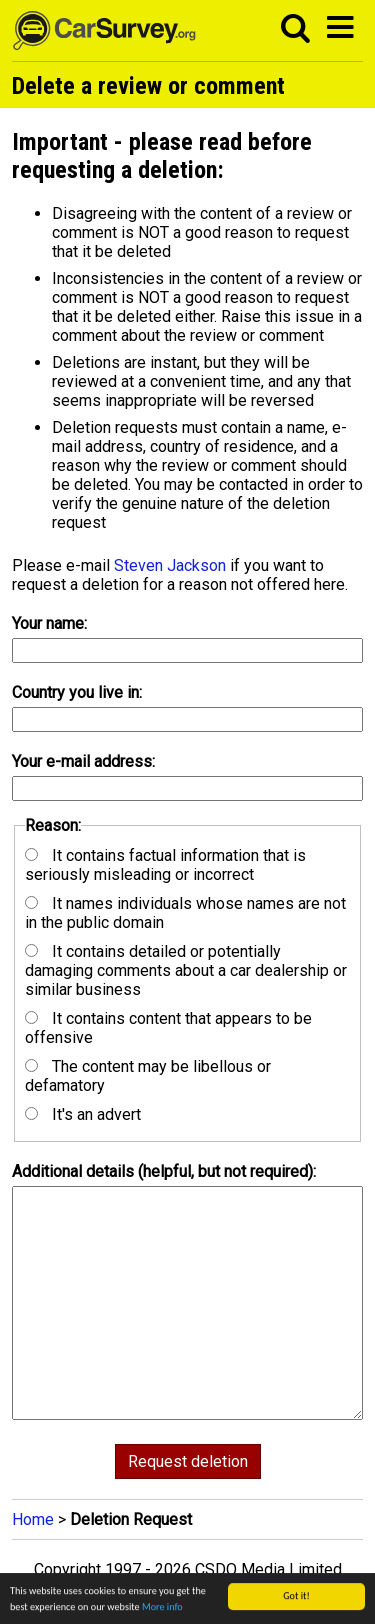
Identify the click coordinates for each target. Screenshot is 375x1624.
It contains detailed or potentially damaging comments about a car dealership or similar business (186, 970)
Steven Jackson (170, 565)
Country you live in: (77, 692)
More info (162, 1609)
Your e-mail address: (83, 761)
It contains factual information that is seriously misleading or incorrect (165, 865)
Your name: (49, 623)
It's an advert (83, 1114)
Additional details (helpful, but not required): (164, 1171)
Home (33, 1519)
